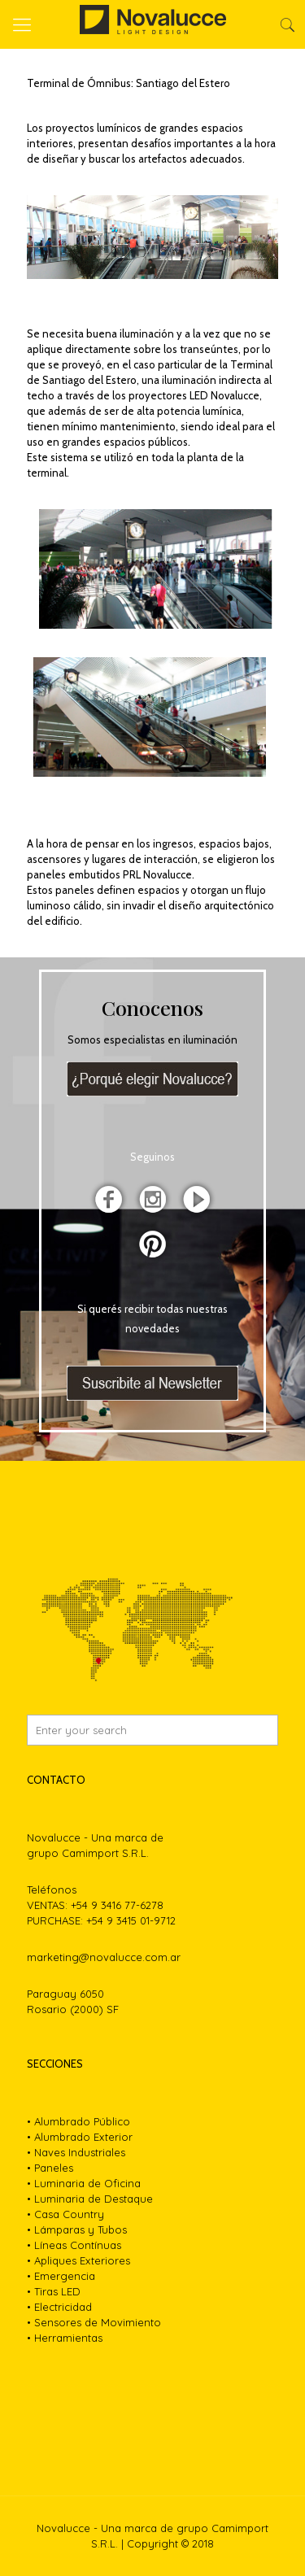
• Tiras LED (54, 2291)
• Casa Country (65, 2214)
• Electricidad (59, 2306)
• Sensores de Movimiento (94, 2322)
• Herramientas (64, 2337)
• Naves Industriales (76, 2152)
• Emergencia (61, 2275)
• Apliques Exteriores (78, 2260)
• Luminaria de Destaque (90, 2198)
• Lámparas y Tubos (77, 2229)
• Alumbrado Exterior (80, 2136)
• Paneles (50, 2167)
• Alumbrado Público (78, 2121)
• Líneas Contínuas (74, 2244)
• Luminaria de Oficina (84, 2183)
